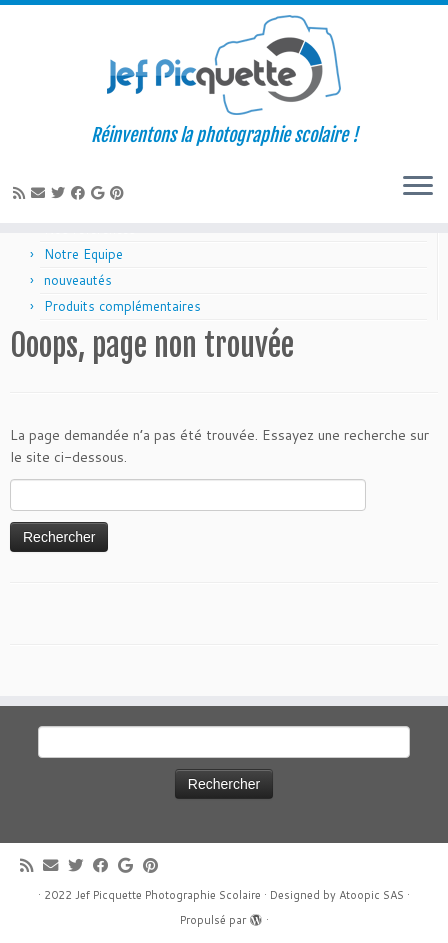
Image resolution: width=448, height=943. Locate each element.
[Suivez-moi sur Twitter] (61, 193)
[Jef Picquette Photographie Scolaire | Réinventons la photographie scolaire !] (224, 65)
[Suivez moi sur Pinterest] (120, 193)
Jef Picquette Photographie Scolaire (168, 895)
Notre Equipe (83, 254)
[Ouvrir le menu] (418, 187)
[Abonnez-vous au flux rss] (22, 193)
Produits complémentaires (122, 306)
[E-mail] (41, 193)
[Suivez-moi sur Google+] (100, 193)
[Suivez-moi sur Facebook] (81, 193)
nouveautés (78, 280)
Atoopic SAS (371, 895)
